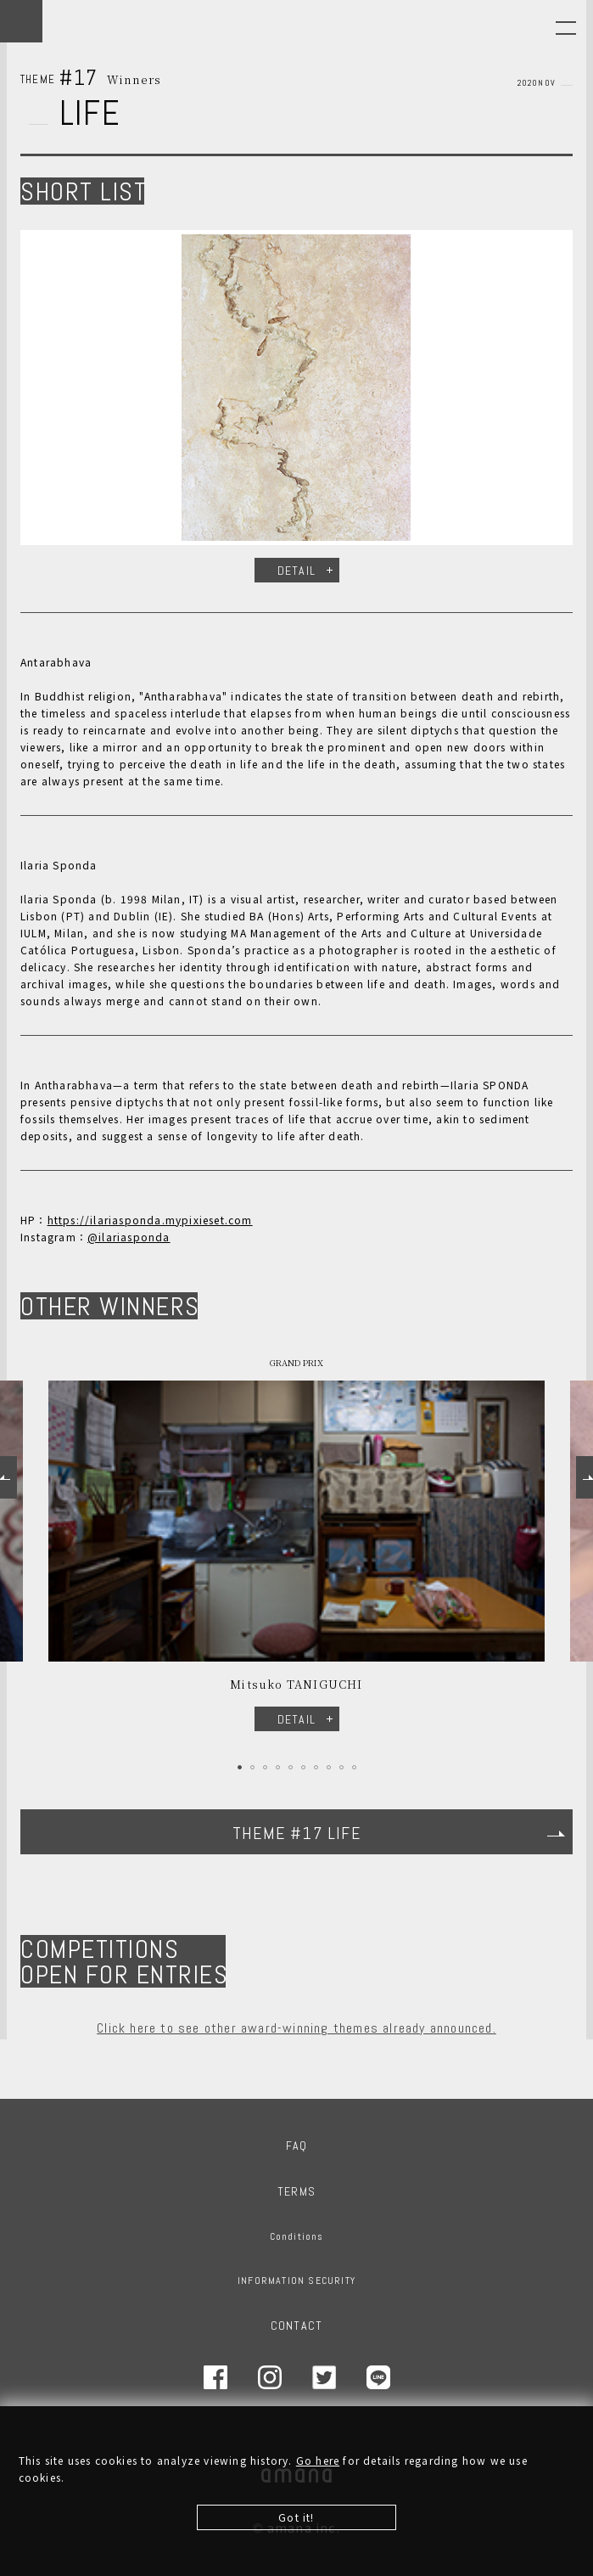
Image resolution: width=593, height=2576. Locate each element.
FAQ (297, 2145)
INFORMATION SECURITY (296, 2280)
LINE (378, 2377)
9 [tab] (341, 1767)
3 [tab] (265, 1767)
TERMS (296, 2191)
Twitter (324, 2377)
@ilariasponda (129, 1236)
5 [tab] (290, 1767)
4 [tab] (278, 1767)
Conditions (297, 2236)
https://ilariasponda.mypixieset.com (150, 1219)
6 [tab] (303, 1767)
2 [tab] (252, 1767)
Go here (317, 2463)
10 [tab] (354, 1767)
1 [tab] (240, 1767)
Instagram (270, 2377)
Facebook (215, 2377)
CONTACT (296, 2325)
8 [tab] (329, 1767)
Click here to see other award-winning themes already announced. (296, 2028)
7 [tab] (316, 1767)
